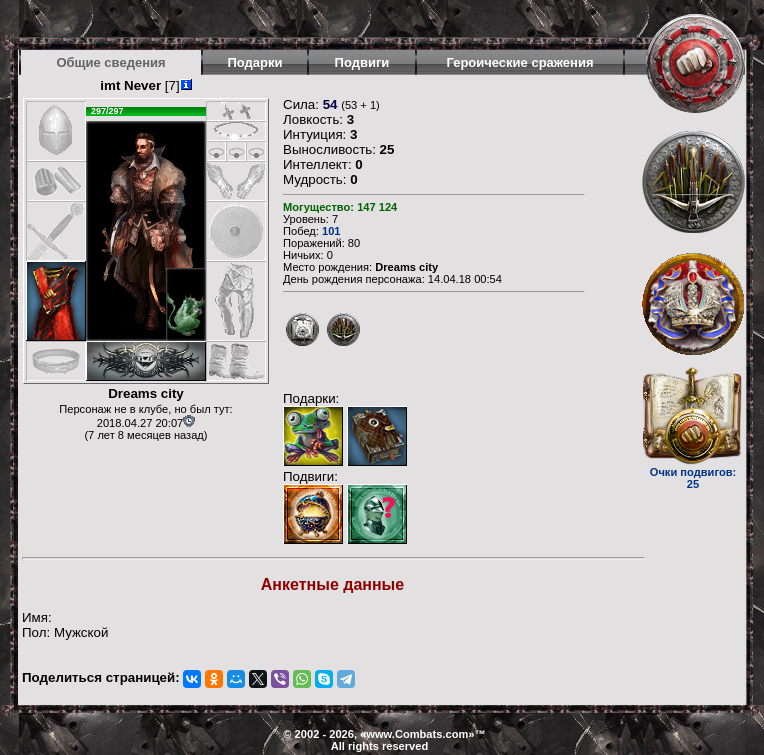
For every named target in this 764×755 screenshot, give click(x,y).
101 (331, 231)
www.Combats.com (417, 734)
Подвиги (362, 62)
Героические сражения (519, 62)
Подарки (254, 62)
